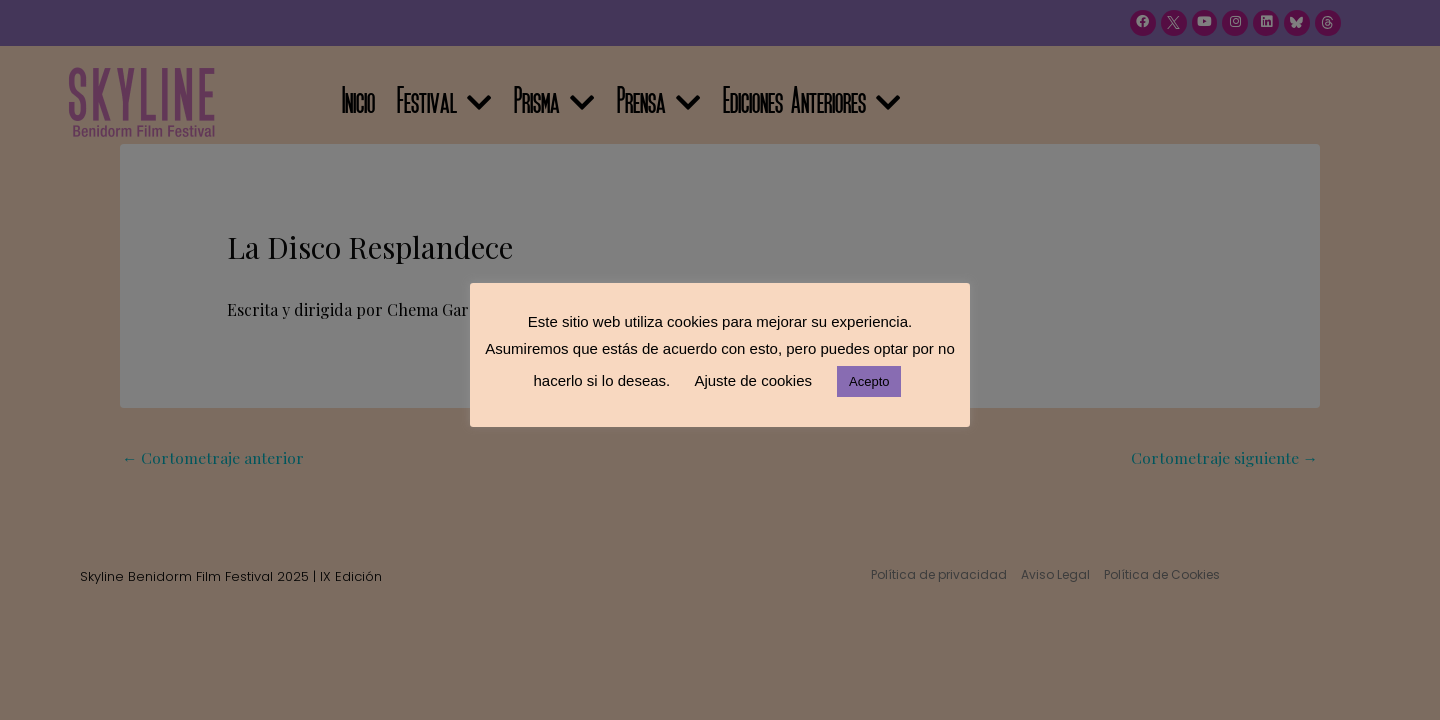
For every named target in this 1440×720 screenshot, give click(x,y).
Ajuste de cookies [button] (753, 380)
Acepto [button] (869, 381)
